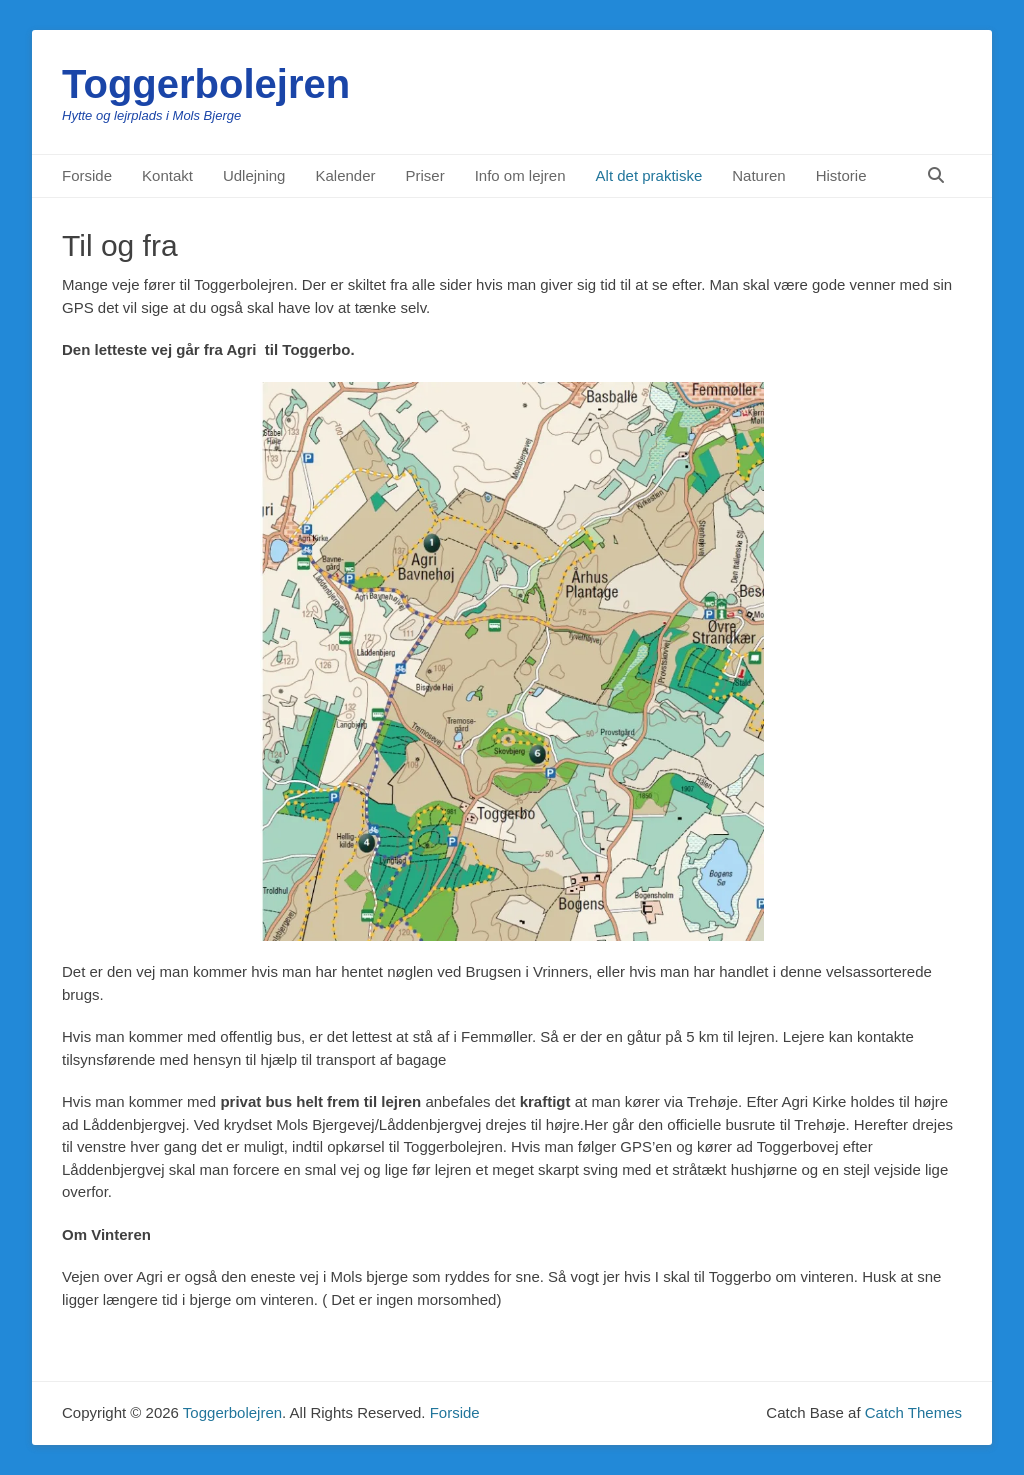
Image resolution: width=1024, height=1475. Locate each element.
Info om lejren (520, 175)
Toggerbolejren (206, 84)
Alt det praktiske (649, 175)
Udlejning (254, 175)
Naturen (758, 175)
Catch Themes (913, 1412)
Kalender (345, 175)
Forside (87, 175)
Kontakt (167, 175)
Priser (425, 175)
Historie (841, 175)
